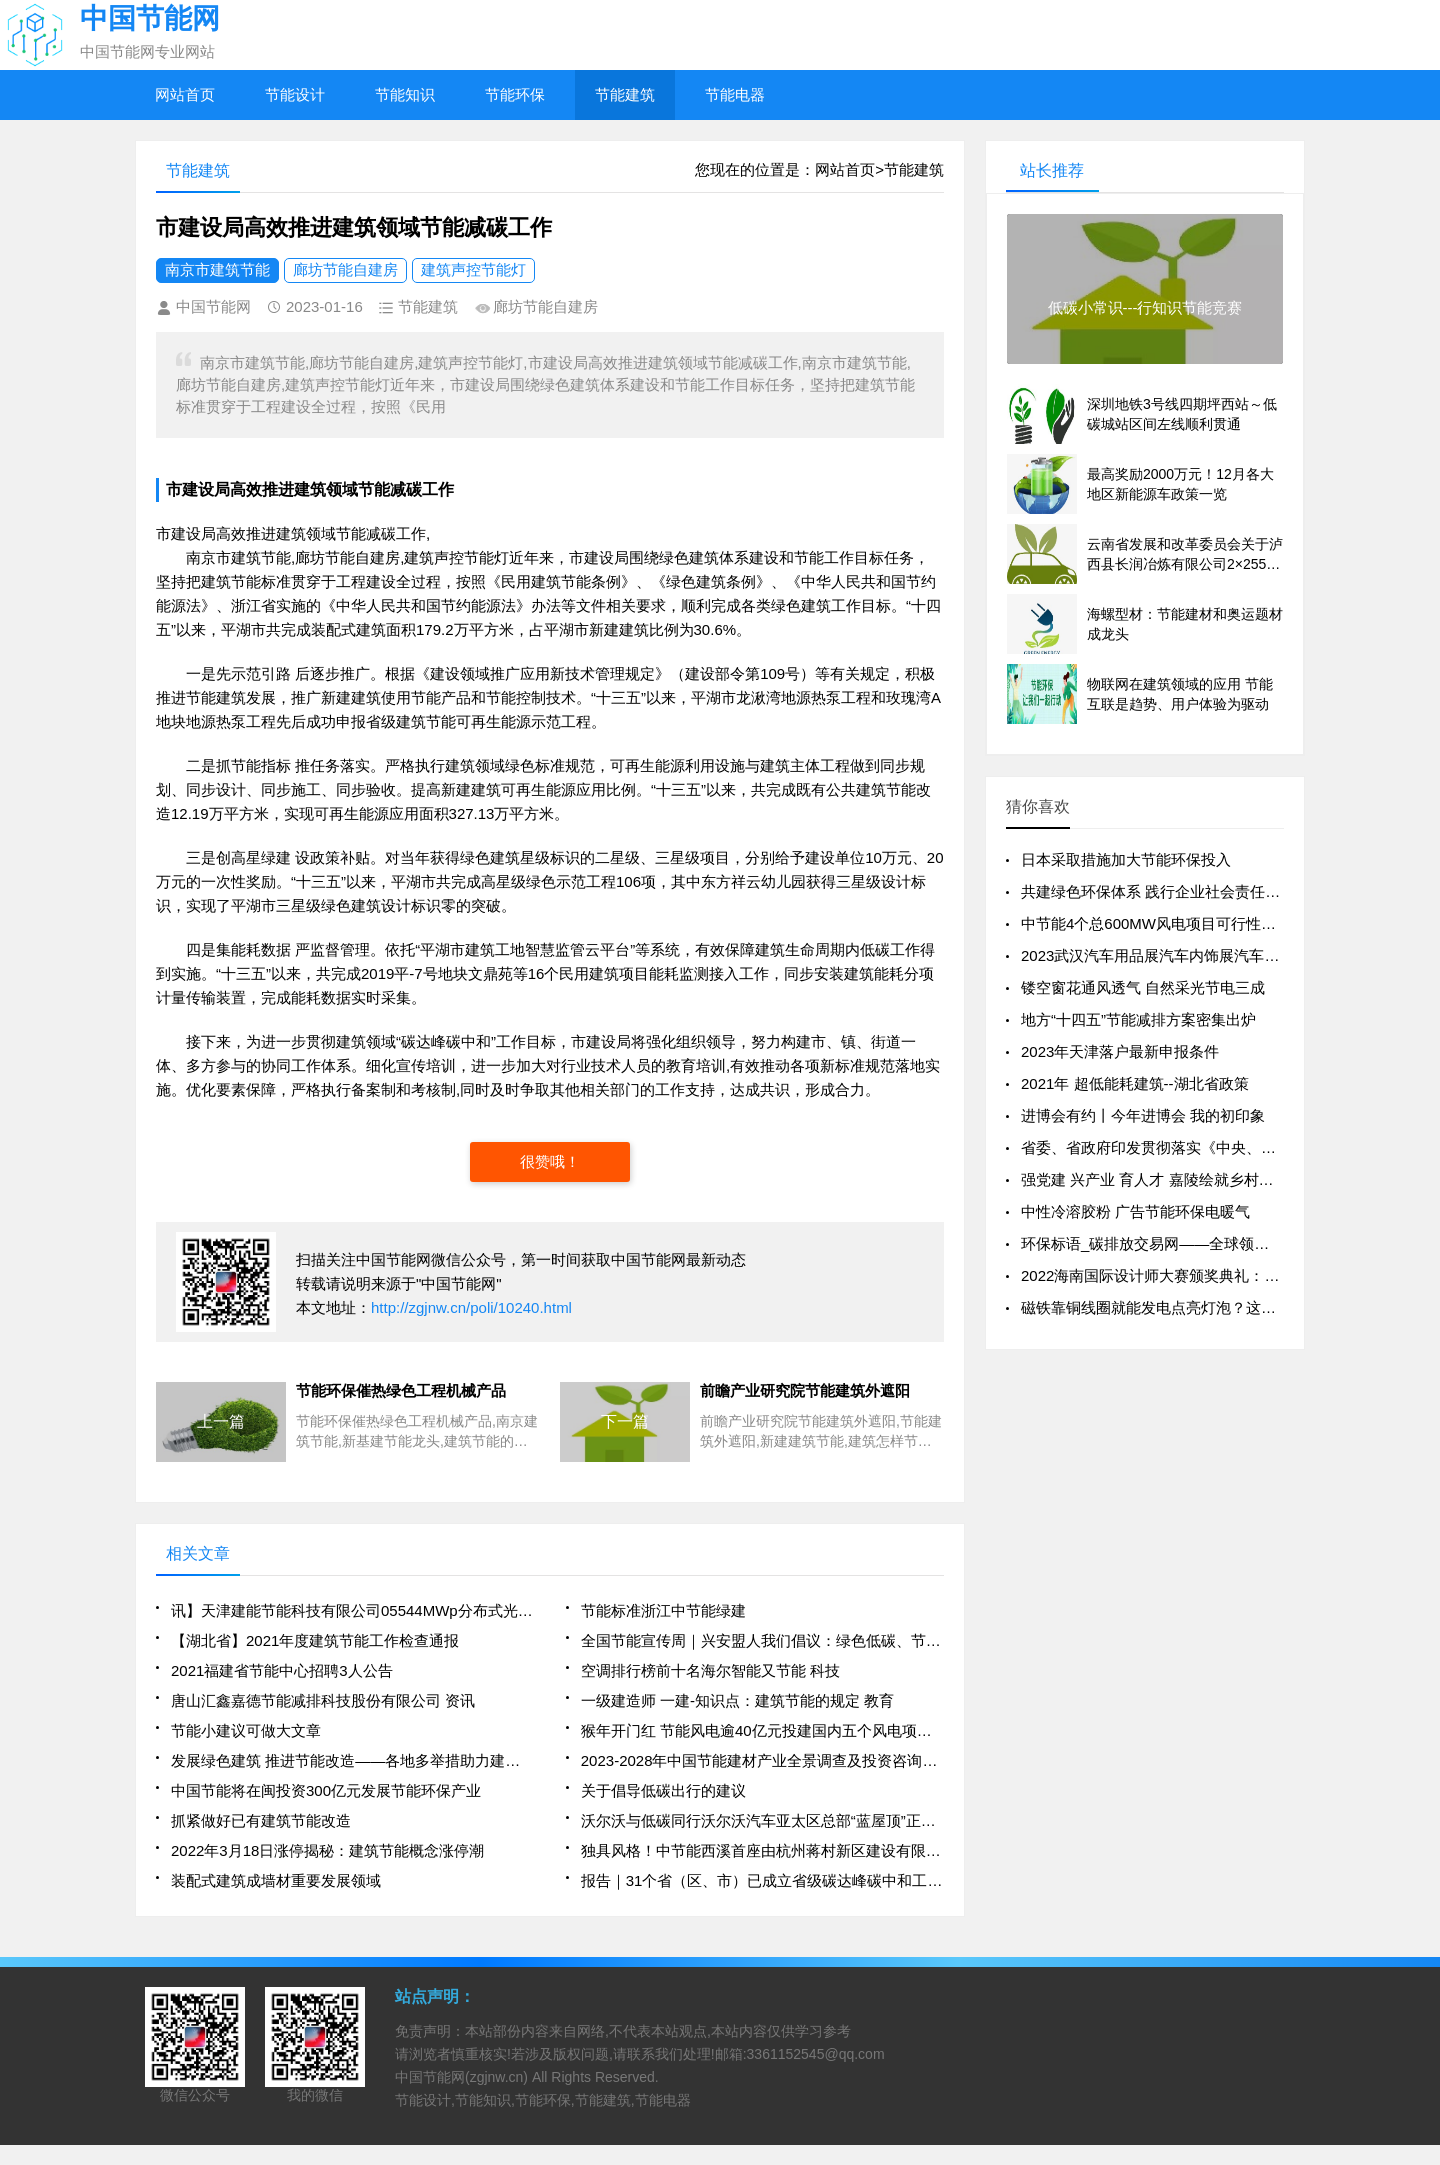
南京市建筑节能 (217, 269)
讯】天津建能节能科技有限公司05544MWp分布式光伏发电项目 (352, 1610)
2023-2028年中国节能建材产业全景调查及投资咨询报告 (762, 1760)
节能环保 (515, 94)
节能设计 (295, 94)
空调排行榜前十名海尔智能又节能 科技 (710, 1670)
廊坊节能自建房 (345, 269)
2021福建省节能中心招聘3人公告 (282, 1670)
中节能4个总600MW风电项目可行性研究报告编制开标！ (1208, 923)
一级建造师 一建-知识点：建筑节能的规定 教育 (737, 1700)
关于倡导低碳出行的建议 (663, 1790)
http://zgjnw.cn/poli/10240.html (471, 1307)
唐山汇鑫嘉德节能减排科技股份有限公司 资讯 (323, 1700)
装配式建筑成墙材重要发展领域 (276, 1880)
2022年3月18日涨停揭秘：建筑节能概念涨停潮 (327, 1850)
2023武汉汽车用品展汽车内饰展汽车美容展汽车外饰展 (1202, 955)
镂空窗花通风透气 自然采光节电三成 (1143, 987)
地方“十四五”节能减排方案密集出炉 (1138, 1019)
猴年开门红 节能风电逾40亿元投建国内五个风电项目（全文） (762, 1730)
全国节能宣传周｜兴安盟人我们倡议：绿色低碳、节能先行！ (762, 1640)
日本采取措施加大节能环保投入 (1126, 859)
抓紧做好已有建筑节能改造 (261, 1820)
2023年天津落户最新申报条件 (1120, 1051)
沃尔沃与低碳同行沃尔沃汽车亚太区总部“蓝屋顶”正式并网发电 (762, 1820)
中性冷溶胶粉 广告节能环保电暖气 (1135, 1211)
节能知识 (405, 94)
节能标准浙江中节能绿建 (663, 1610)
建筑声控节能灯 (473, 269)
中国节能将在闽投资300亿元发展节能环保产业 (326, 1790)
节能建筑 (625, 94)
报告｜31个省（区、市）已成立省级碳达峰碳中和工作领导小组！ (762, 1880)
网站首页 (185, 94)
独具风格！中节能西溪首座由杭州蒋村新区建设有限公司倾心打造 (762, 1850)
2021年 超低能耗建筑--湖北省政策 (1135, 1083)
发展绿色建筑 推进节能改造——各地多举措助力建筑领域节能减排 (352, 1760)
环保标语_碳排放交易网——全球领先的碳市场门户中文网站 (1220, 1243)
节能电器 (735, 94)
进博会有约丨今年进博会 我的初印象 (1143, 1115)
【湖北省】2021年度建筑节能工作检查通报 (315, 1640)
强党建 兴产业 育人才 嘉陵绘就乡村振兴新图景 (1177, 1179)
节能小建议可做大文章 (246, 1730)
